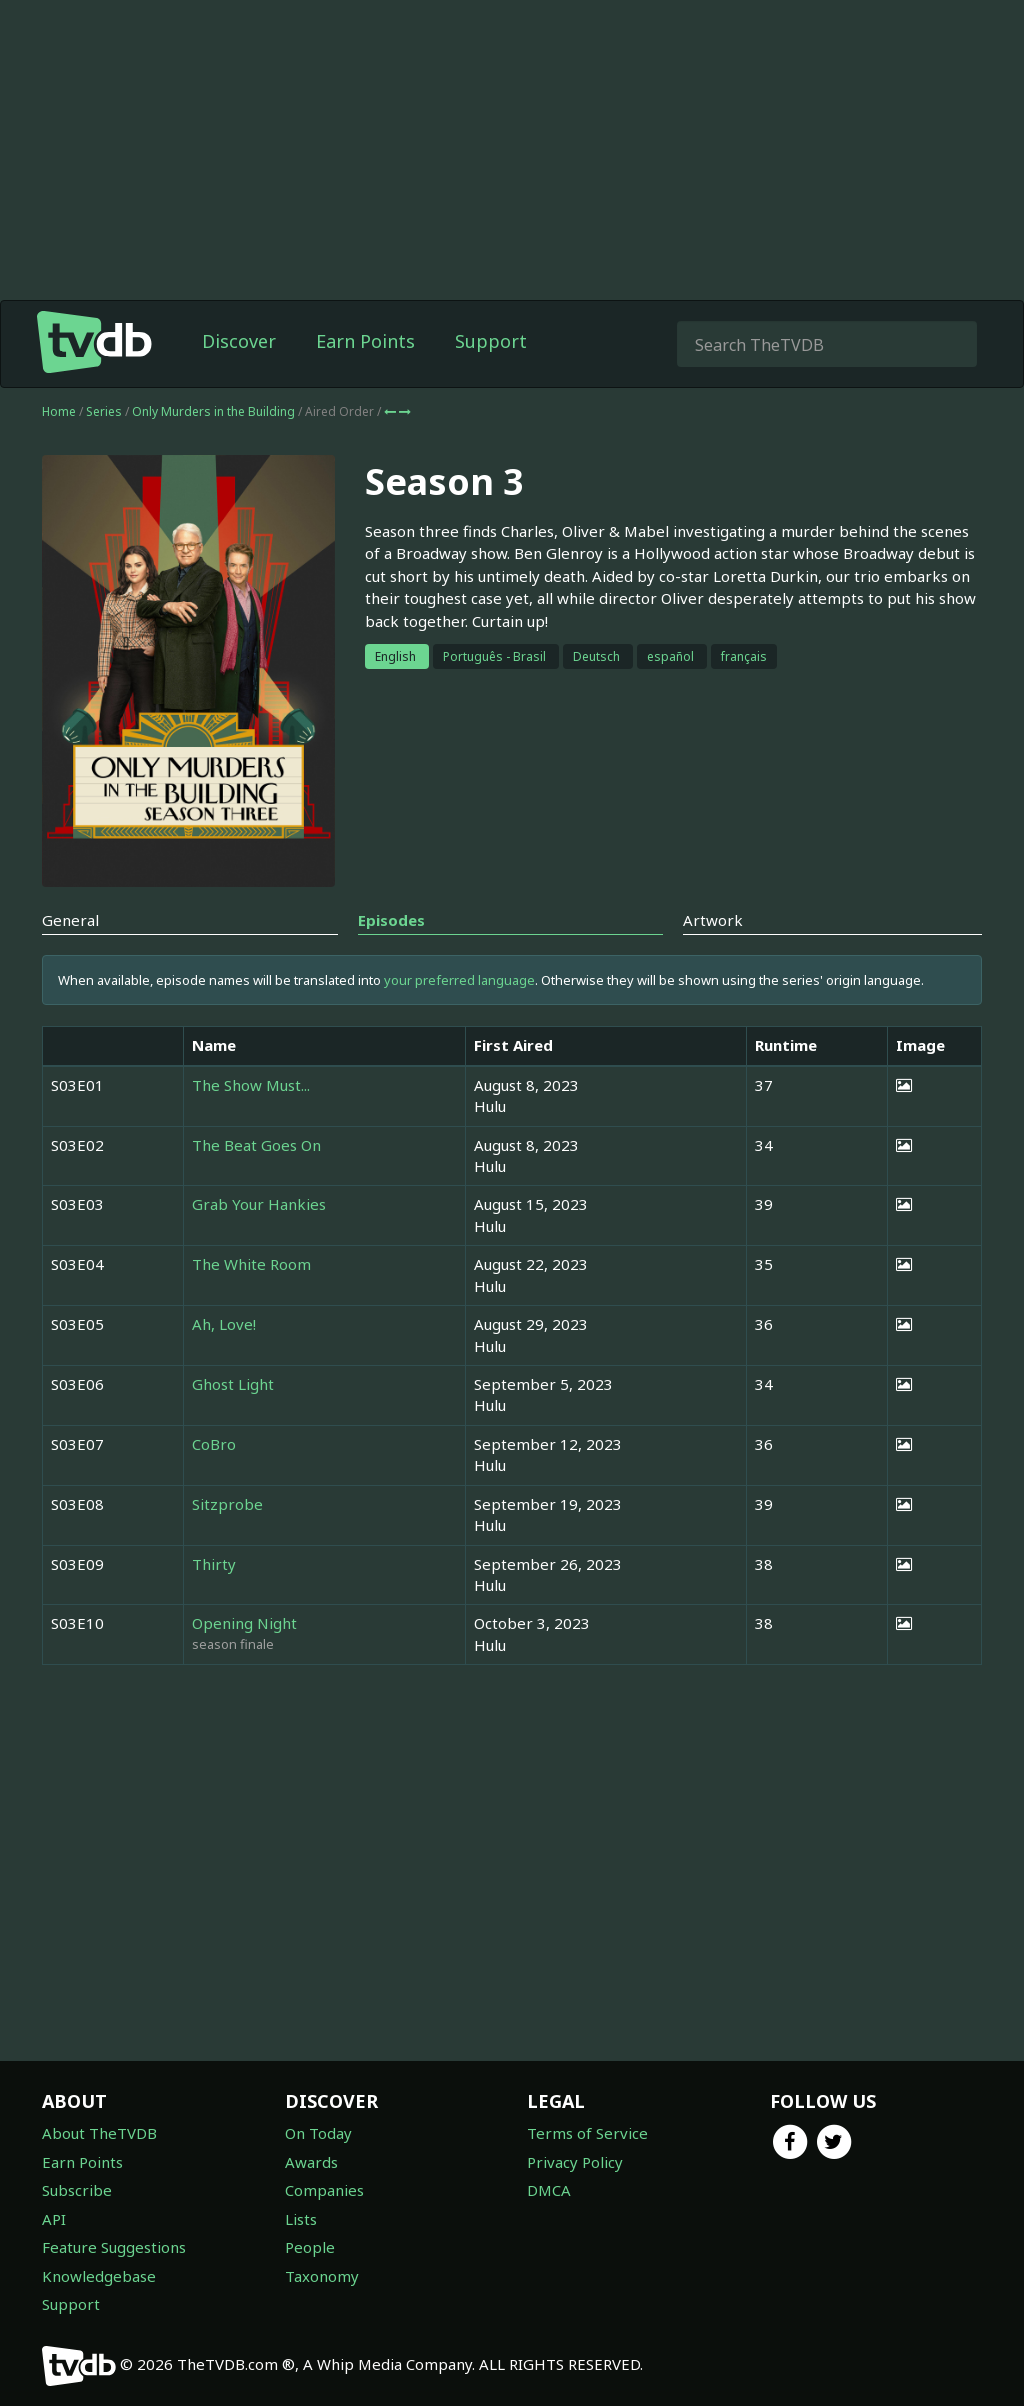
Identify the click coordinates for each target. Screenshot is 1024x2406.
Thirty (214, 1564)
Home (59, 411)
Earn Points (365, 341)
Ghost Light (233, 1384)
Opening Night (244, 1623)
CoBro (214, 1444)
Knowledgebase (99, 2276)
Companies (324, 2190)
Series (104, 411)
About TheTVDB (99, 2133)
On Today (318, 2133)
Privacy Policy (575, 2162)
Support (491, 341)
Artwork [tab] (713, 920)
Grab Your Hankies (259, 1204)
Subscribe (77, 2190)
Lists (301, 2219)
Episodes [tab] (391, 920)
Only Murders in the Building (215, 411)
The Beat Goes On (256, 1145)
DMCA (549, 2190)
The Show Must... (251, 1085)
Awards (311, 2162)
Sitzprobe (227, 1504)
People (310, 2247)
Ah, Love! (224, 1324)
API (54, 2219)
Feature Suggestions (114, 2247)
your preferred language (459, 980)
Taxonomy (322, 2276)
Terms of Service (587, 2133)
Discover (239, 341)
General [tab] (70, 920)
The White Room (251, 1264)
